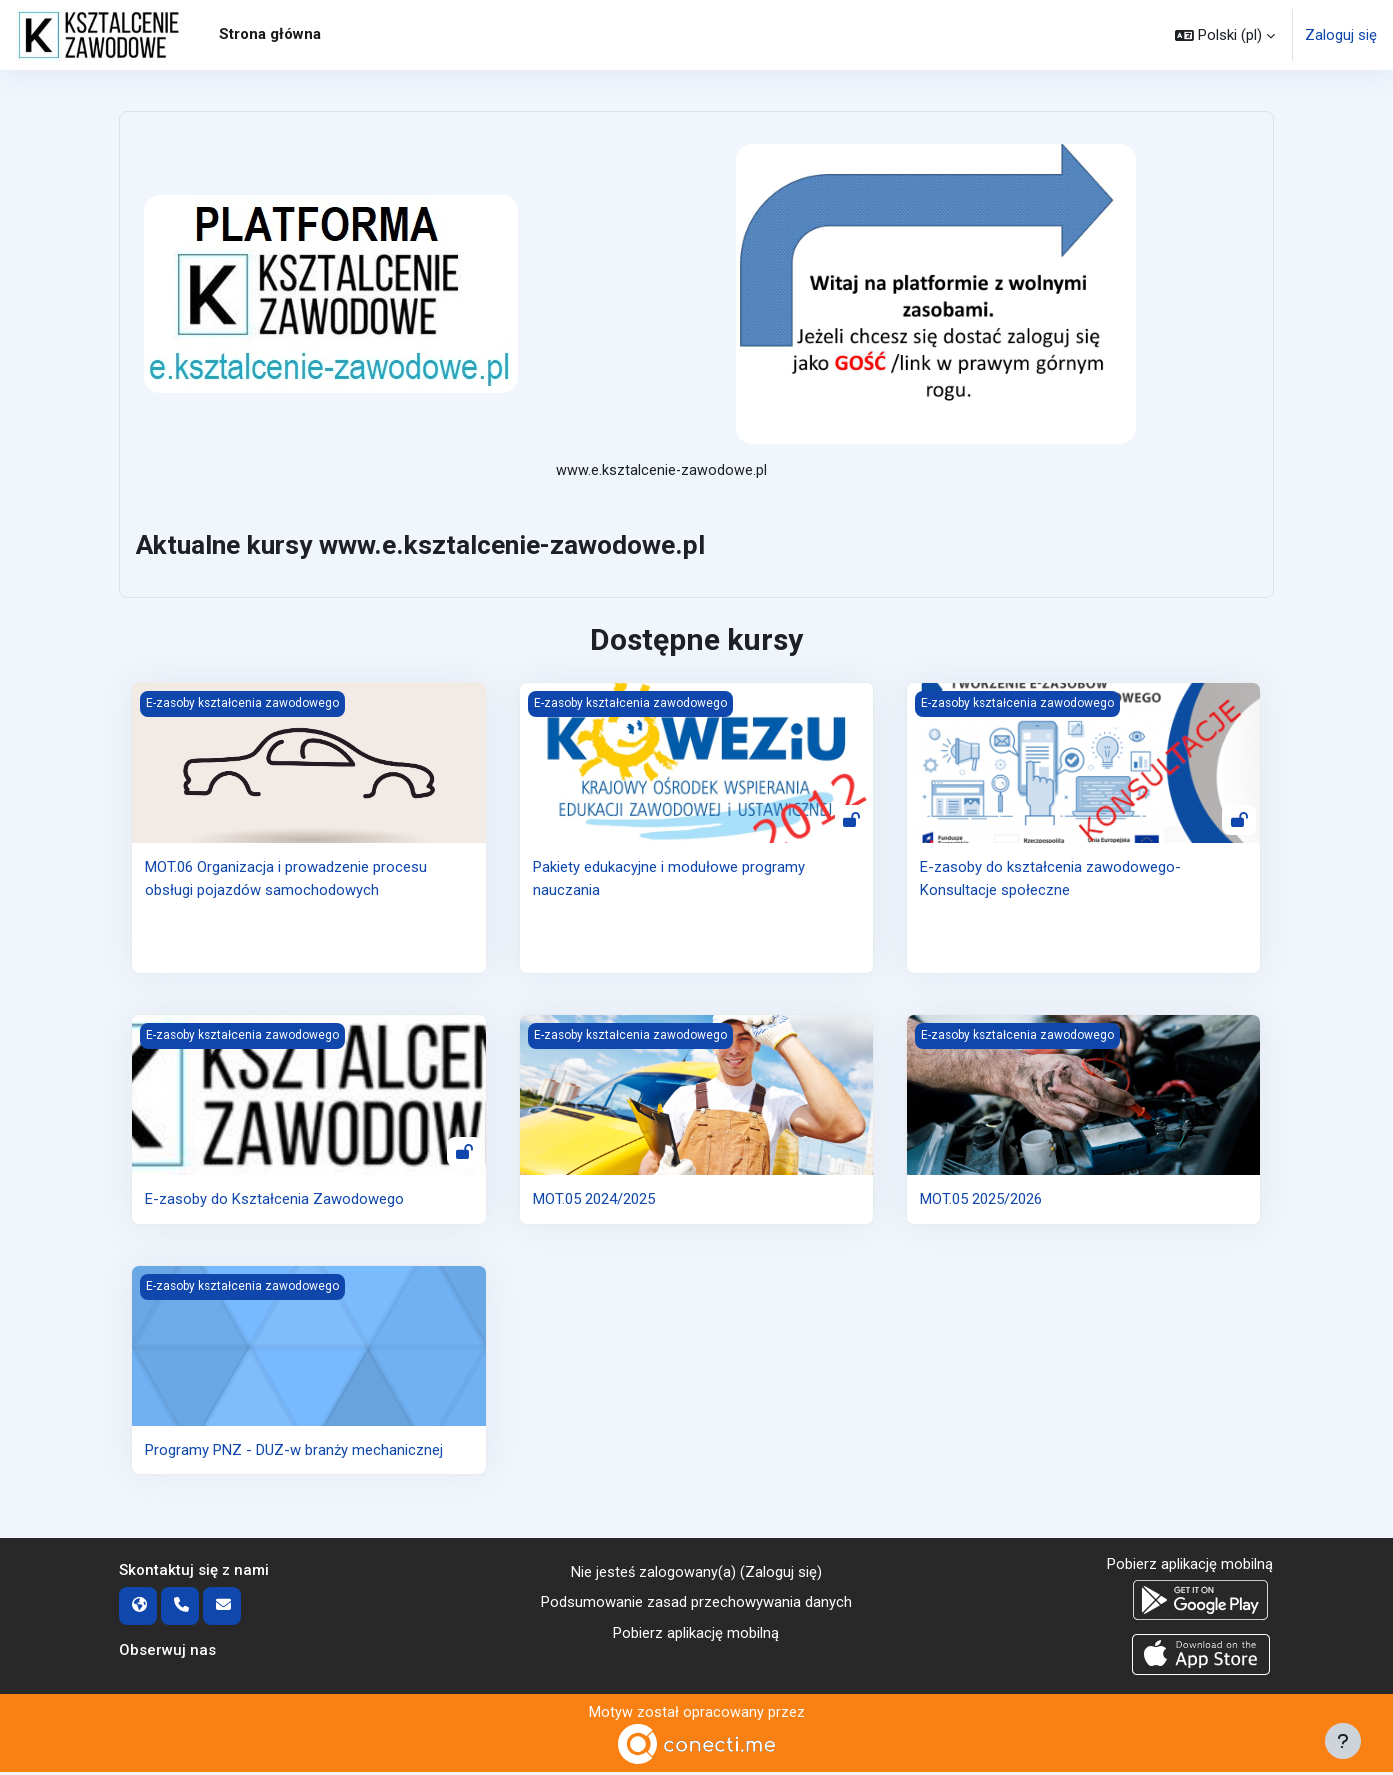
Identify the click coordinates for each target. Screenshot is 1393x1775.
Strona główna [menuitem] (270, 34)
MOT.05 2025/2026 (981, 1201)
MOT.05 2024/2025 (594, 1201)
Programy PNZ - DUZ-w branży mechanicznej (294, 1451)
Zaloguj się (1341, 35)
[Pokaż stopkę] (1343, 1741)
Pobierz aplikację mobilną (696, 1635)
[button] (1225, 35)
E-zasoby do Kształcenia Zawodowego (274, 1201)
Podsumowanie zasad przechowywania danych (696, 1605)
